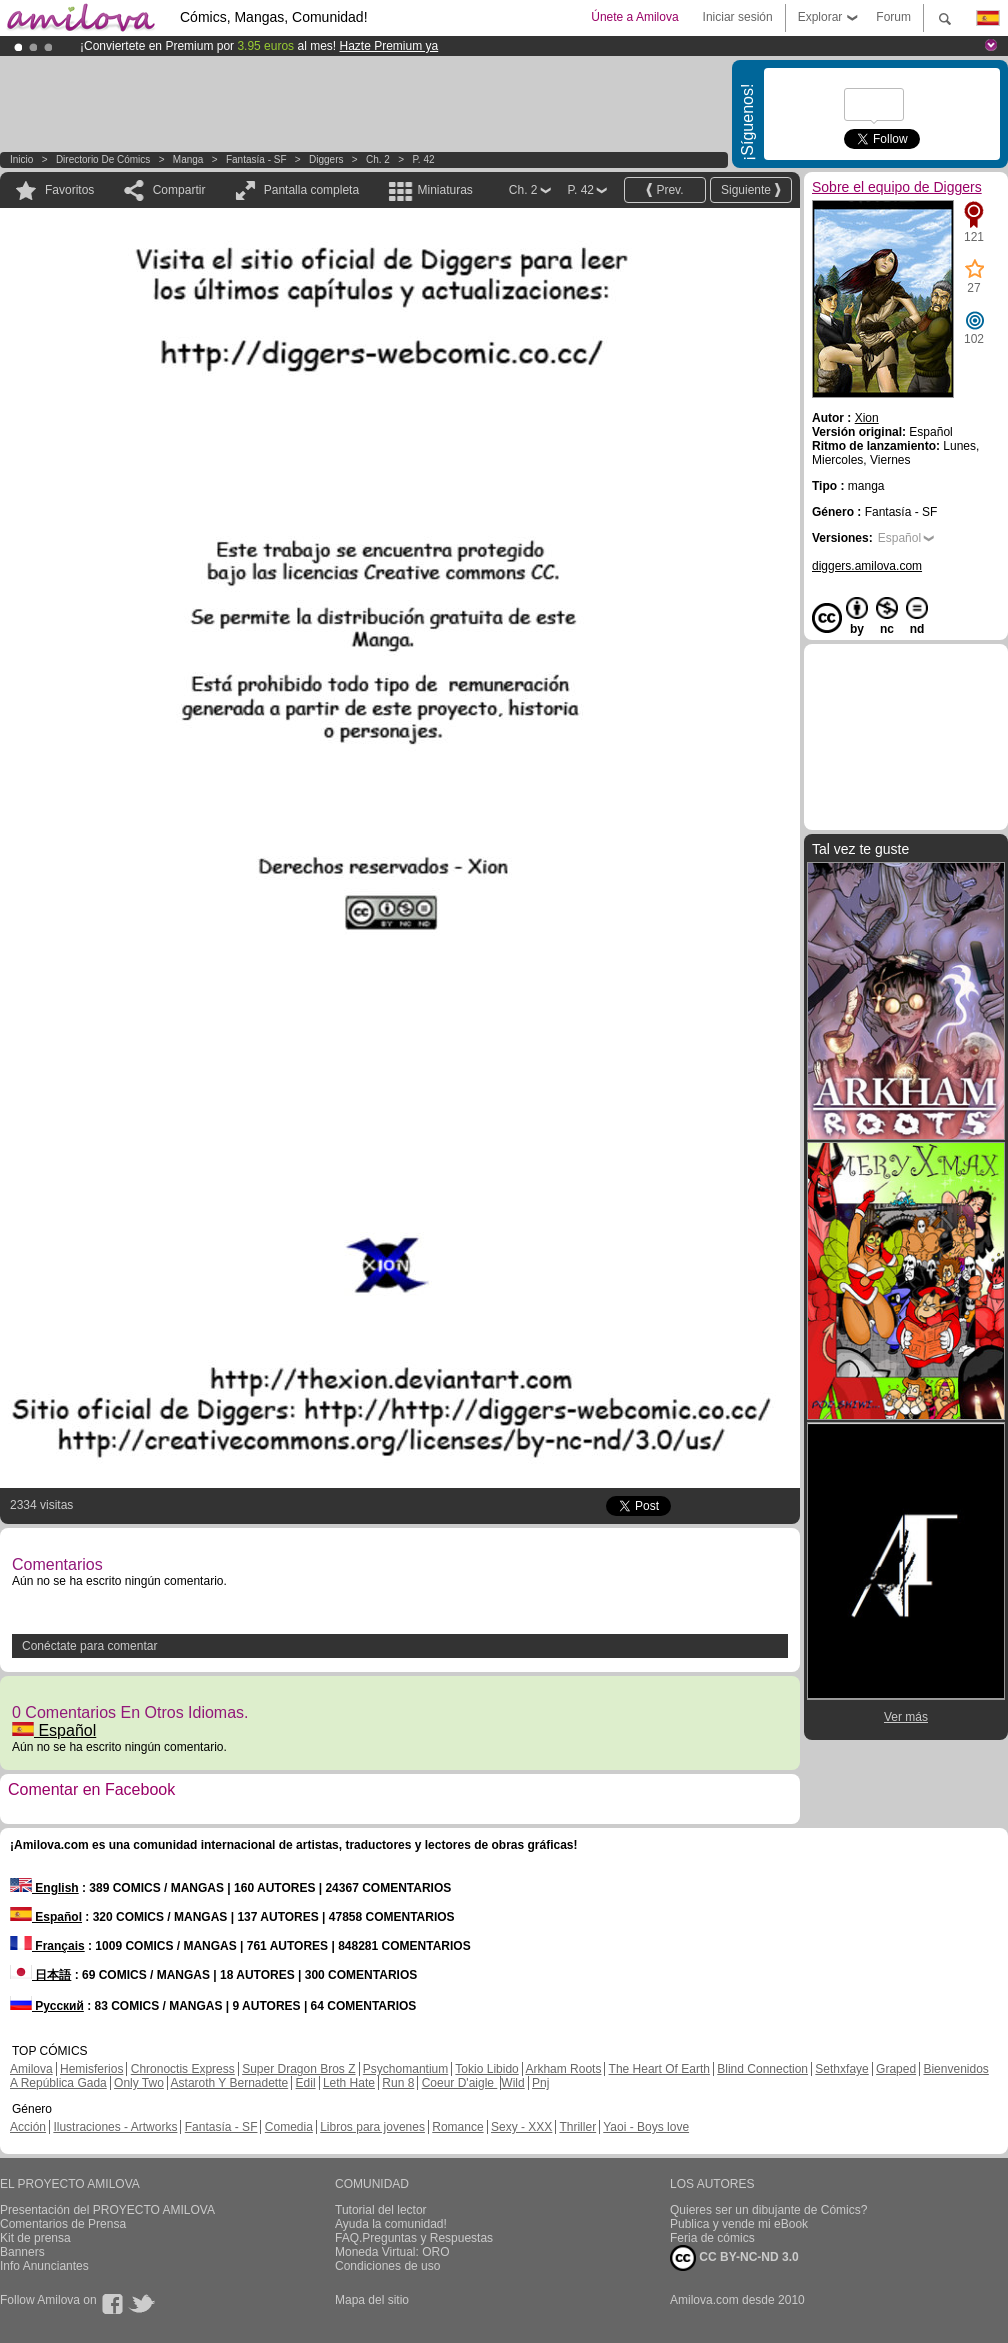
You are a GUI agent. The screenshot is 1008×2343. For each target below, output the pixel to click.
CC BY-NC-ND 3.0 (734, 2258)
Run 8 (398, 2083)
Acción (28, 2127)
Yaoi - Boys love (646, 2127)
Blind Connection (762, 2069)
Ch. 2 (378, 159)
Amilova (31, 2069)
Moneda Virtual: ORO (392, 2252)
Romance (457, 2127)
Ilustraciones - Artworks (115, 2127)
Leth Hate (349, 2083)
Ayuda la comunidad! (391, 2224)
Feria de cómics (712, 2238)
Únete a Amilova (634, 17)
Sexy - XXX (521, 2127)
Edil (306, 2083)
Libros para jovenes (372, 2127)
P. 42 (423, 159)
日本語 (40, 1975)
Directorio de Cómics (103, 159)
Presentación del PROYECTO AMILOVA (107, 2210)
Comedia (289, 2127)
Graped (896, 2069)
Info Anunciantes (44, 2266)
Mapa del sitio (372, 2300)
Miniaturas (444, 190)
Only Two (139, 2083)
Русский (47, 2006)
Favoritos (69, 190)
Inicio (21, 159)
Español (54, 1730)
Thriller (577, 2127)
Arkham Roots (563, 2069)
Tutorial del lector (381, 2210)
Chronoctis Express (183, 2069)
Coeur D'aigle (460, 2083)
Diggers (326, 159)
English (44, 1888)
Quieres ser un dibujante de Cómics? (768, 2210)
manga (188, 159)
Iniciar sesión (738, 17)
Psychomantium (405, 2069)
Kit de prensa (35, 2238)
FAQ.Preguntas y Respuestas (414, 2238)
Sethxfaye (841, 2069)
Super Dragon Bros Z (298, 2069)
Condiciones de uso (387, 2266)
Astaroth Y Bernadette (230, 2083)
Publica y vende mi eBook (739, 2224)
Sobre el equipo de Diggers (897, 187)
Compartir (179, 190)
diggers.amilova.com (867, 566)
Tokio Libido (486, 2069)
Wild (512, 2083)
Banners (22, 2252)
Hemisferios (91, 2069)
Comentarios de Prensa (63, 2224)
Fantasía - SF (256, 159)
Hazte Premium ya (388, 46)
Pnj (540, 2083)
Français (47, 1946)
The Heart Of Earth (659, 2069)
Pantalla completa (311, 190)
